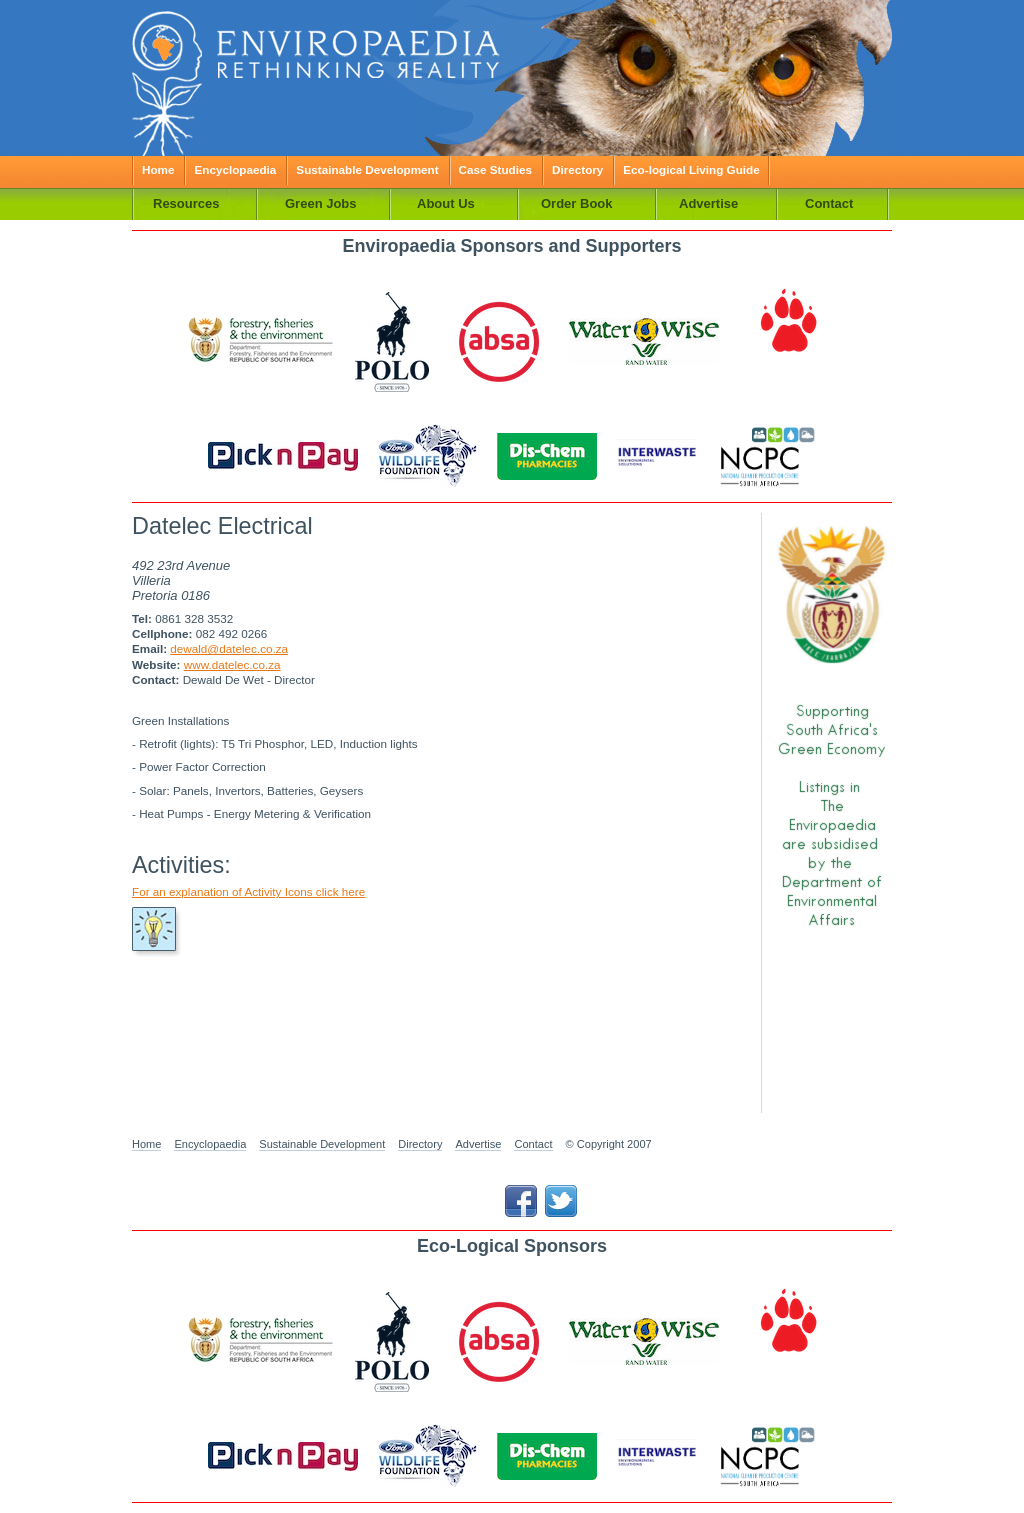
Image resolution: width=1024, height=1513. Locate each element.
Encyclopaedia (235, 169)
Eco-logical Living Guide (691, 169)
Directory (577, 169)
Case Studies (495, 169)
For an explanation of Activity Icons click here (248, 891)
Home (158, 169)
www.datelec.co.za (232, 664)
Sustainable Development (367, 169)
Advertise (478, 1144)
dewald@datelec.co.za (229, 648)
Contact (533, 1144)
